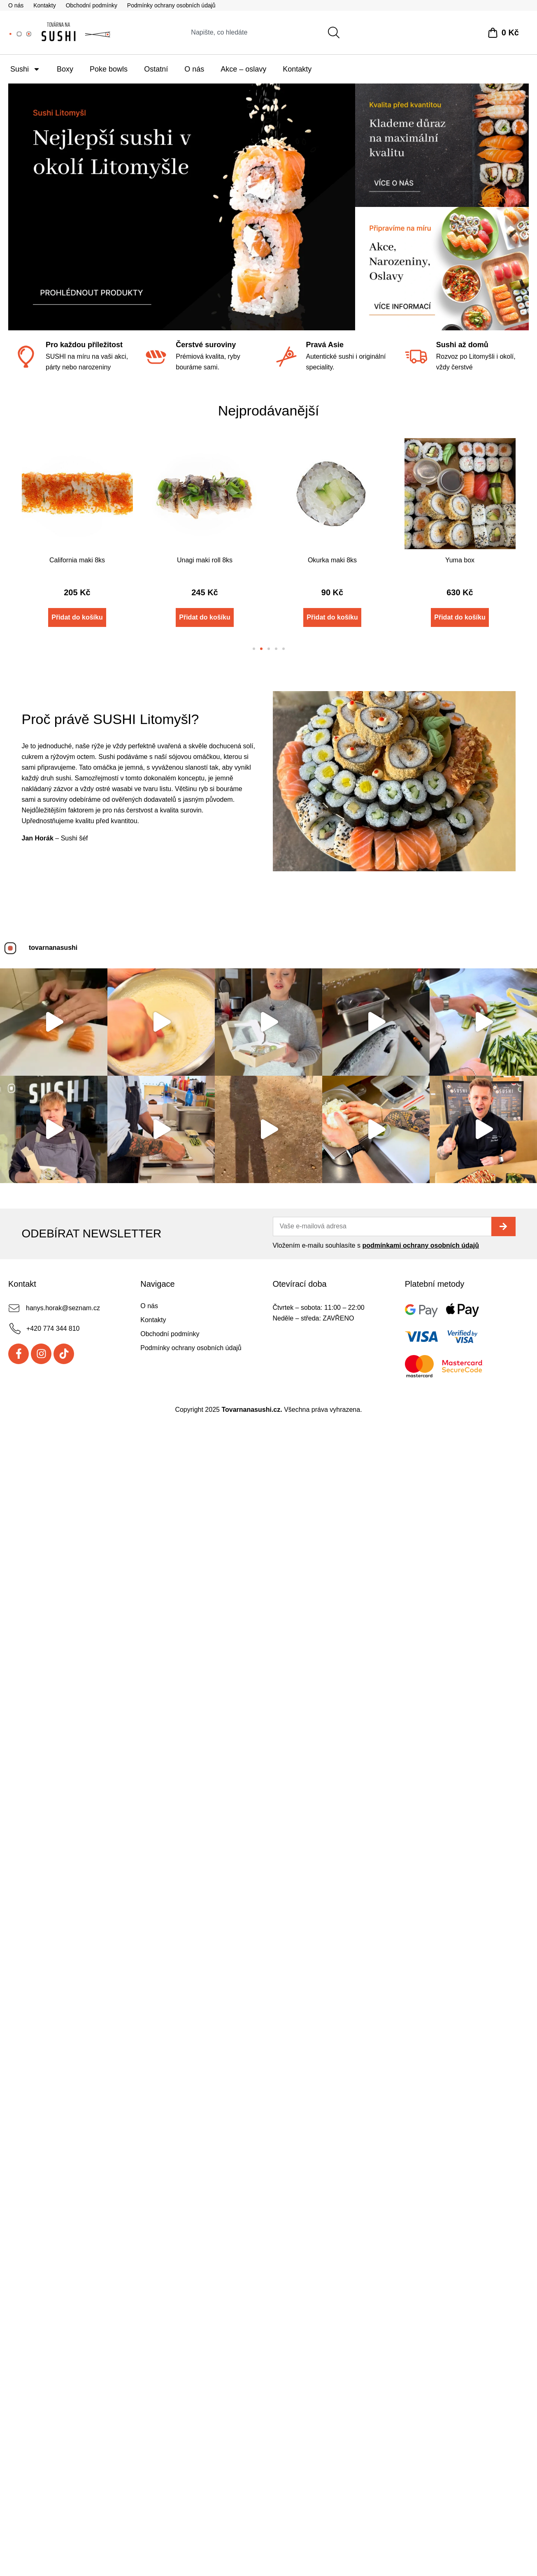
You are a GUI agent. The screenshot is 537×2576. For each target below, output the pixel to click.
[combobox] (251, 32)
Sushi (25, 69)
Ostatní (156, 69)
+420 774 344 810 (52, 1429)
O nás (15, 5)
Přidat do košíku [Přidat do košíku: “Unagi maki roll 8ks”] (204, 617)
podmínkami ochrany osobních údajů (420, 1346)
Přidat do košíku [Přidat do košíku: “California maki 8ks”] (76, 617)
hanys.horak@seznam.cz (63, 1409)
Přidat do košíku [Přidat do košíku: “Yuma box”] (459, 617)
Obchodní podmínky (91, 5)
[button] (254, 648)
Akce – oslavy (243, 69)
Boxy (65, 69)
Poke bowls (109, 69)
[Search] (335, 32)
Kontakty (44, 5)
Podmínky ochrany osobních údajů (171, 5)
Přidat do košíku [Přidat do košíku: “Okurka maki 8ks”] (332, 617)
